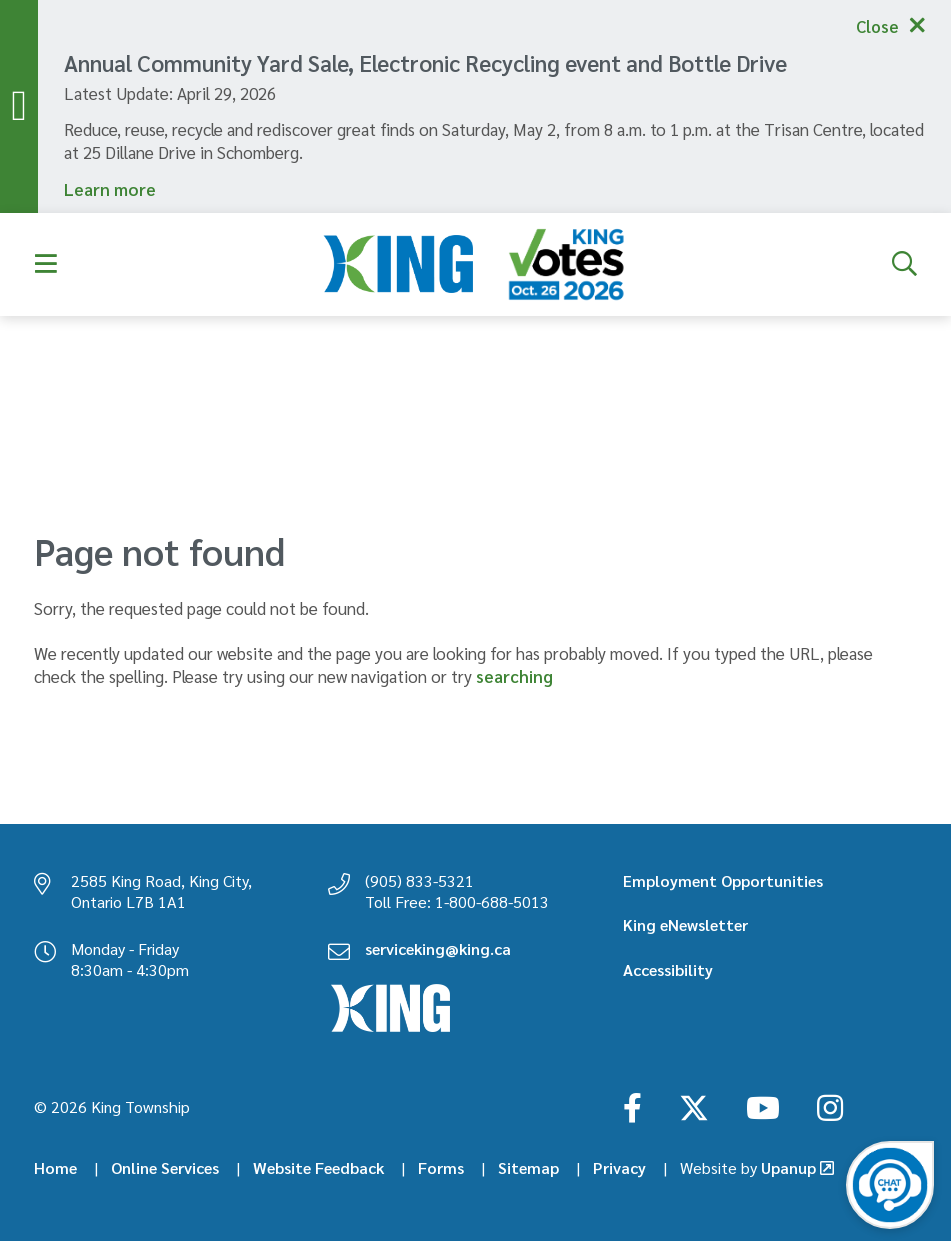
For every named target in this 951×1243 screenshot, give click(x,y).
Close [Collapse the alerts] (875, 26)
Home (55, 1169)
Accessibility (668, 970)
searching (514, 677)
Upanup (748, 1169)
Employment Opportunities (723, 881)
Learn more (110, 190)
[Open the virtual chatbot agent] (890, 1185)
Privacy (619, 1169)
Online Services (165, 1169)
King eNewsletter (685, 926)
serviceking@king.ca (438, 949)
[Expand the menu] (46, 265)
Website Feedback (318, 1169)
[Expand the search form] (904, 265)
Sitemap (528, 1169)
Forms (441, 1169)
